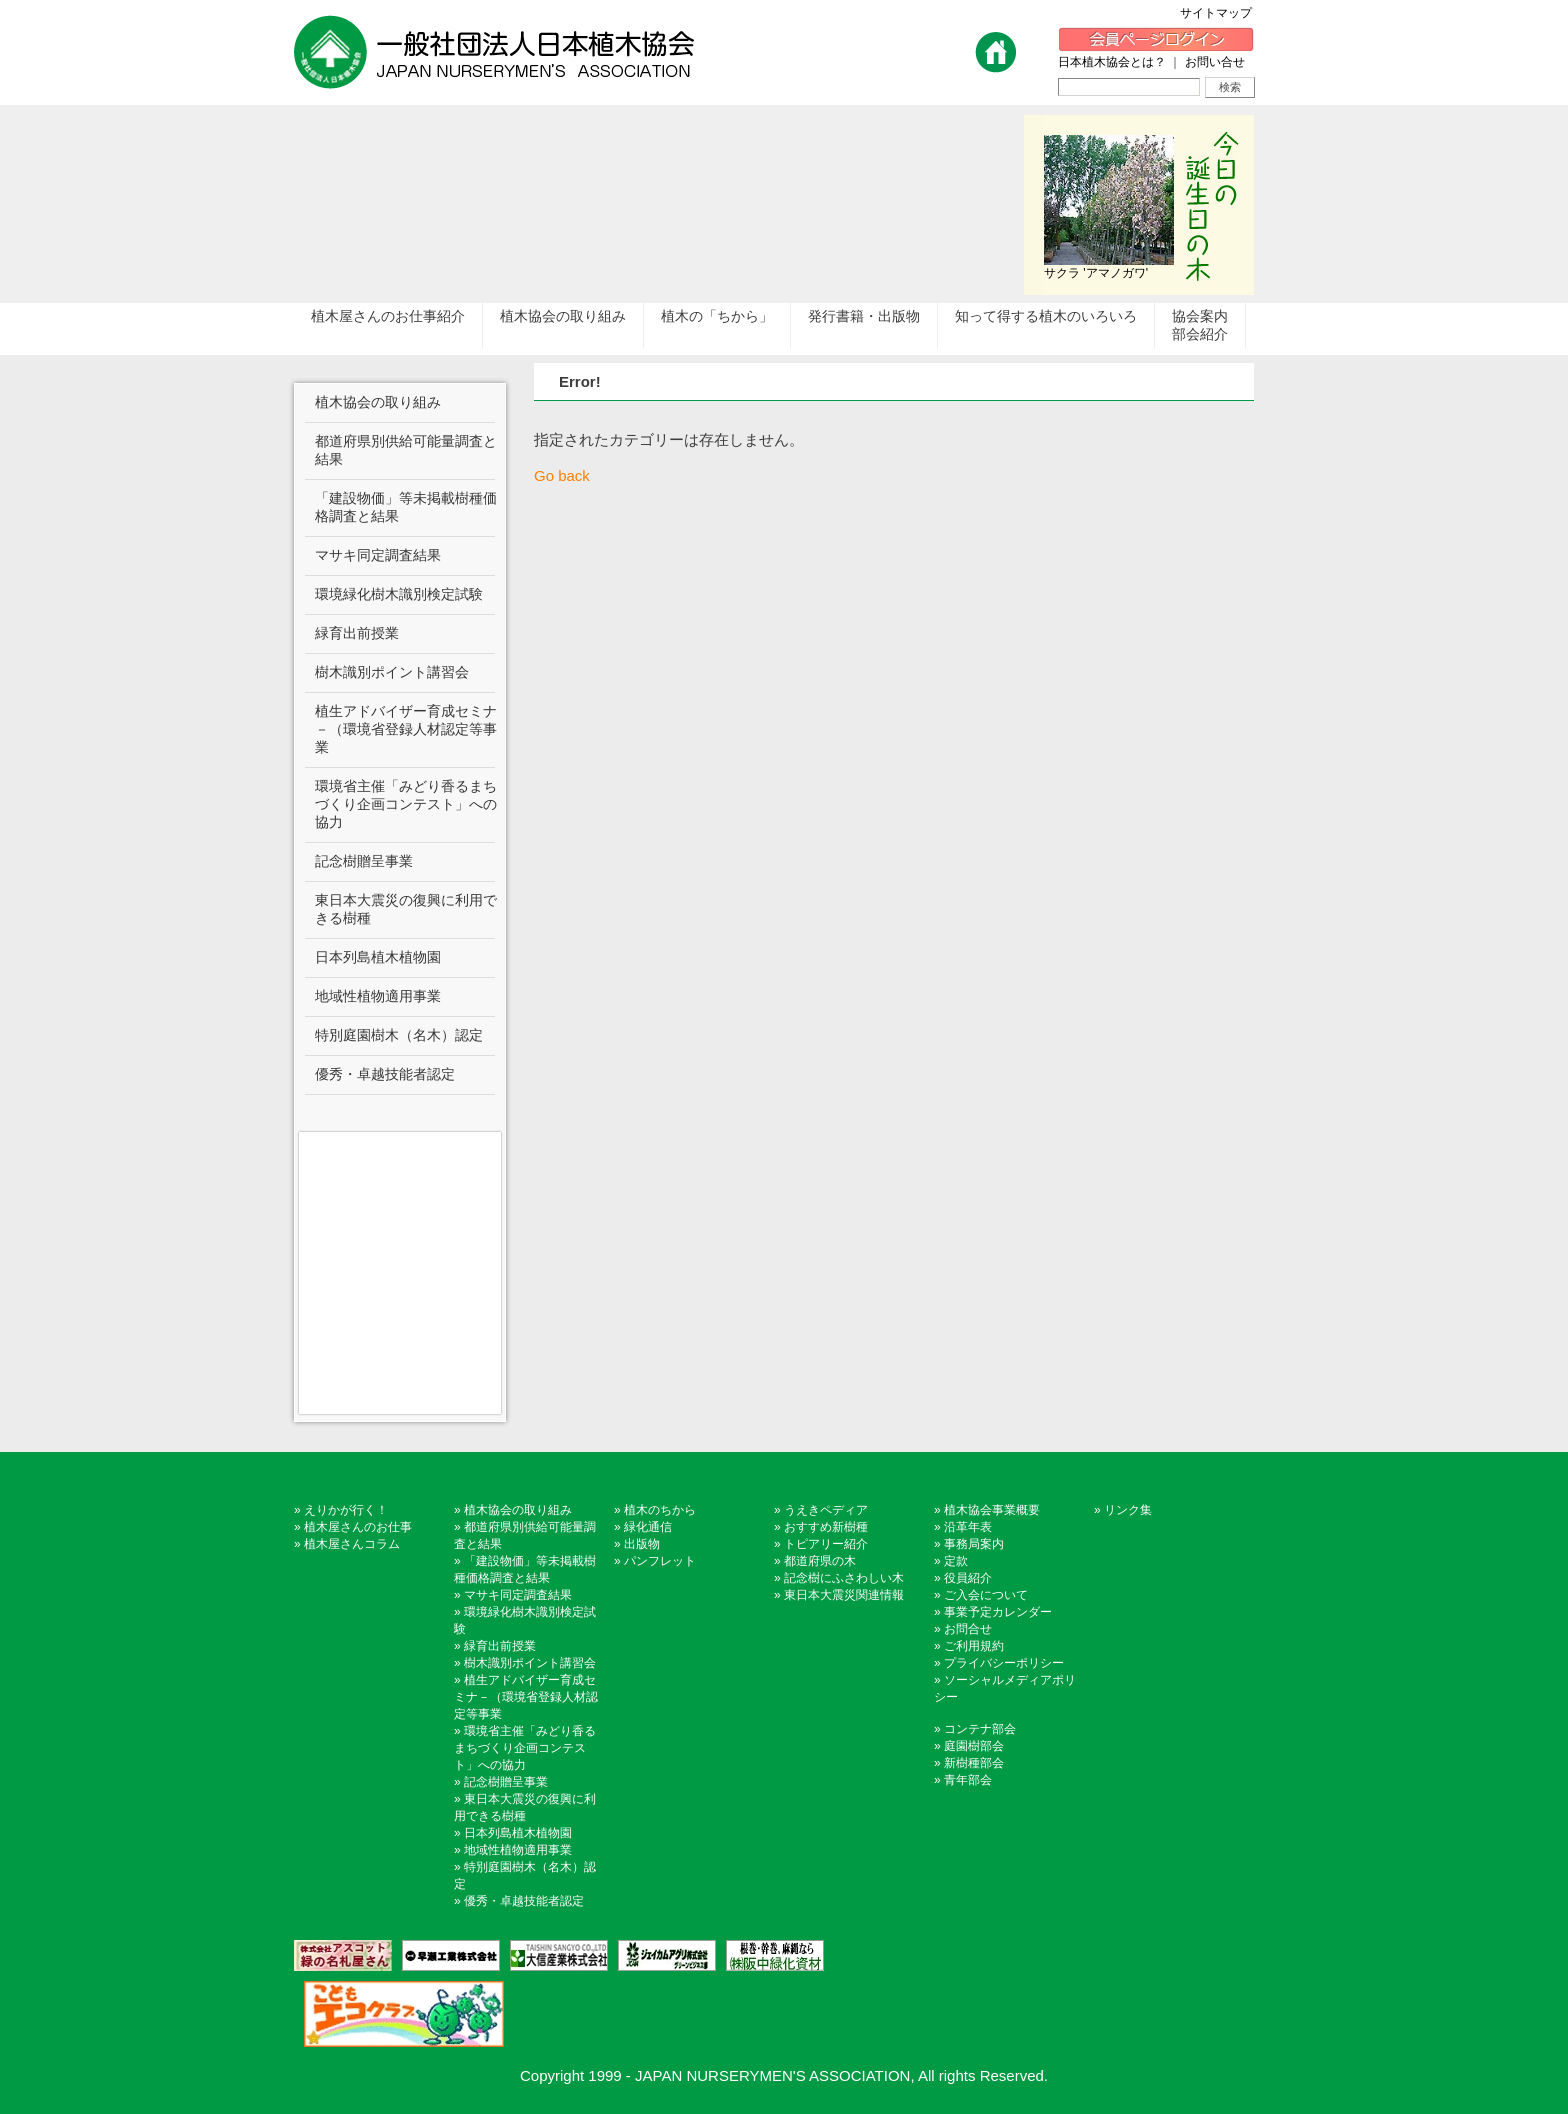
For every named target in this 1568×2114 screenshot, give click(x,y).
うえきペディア (826, 1510)
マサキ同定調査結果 (518, 1595)
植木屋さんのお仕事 (358, 1527)
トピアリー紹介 (826, 1544)
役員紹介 (968, 1578)
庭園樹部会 (974, 1746)
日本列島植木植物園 (518, 1833)
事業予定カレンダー (998, 1612)
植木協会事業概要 (992, 1510)
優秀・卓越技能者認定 (524, 1901)
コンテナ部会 (980, 1729)
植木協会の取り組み (518, 1510)
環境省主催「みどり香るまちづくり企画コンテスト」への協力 (525, 1748)
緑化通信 (648, 1527)
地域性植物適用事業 (518, 1850)
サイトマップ (1222, 13)
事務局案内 (974, 1544)
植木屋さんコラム (352, 1544)
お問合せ (968, 1629)
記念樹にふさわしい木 (844, 1578)
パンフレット (660, 1561)
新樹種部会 (974, 1763)
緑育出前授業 (500, 1646)
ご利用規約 (974, 1646)
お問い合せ (1215, 62)
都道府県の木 (820, 1561)
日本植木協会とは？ (1112, 62)
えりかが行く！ (346, 1510)
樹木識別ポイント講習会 (530, 1663)
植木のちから (660, 1510)
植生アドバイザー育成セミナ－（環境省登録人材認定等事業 (526, 1697)
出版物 (642, 1544)
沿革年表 (968, 1527)
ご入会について (986, 1595)
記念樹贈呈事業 (506, 1782)
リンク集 (1128, 1510)
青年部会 (968, 1780)
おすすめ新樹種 (826, 1527)
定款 (956, 1561)
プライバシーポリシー (1004, 1663)
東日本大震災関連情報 (844, 1595)
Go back (562, 475)
